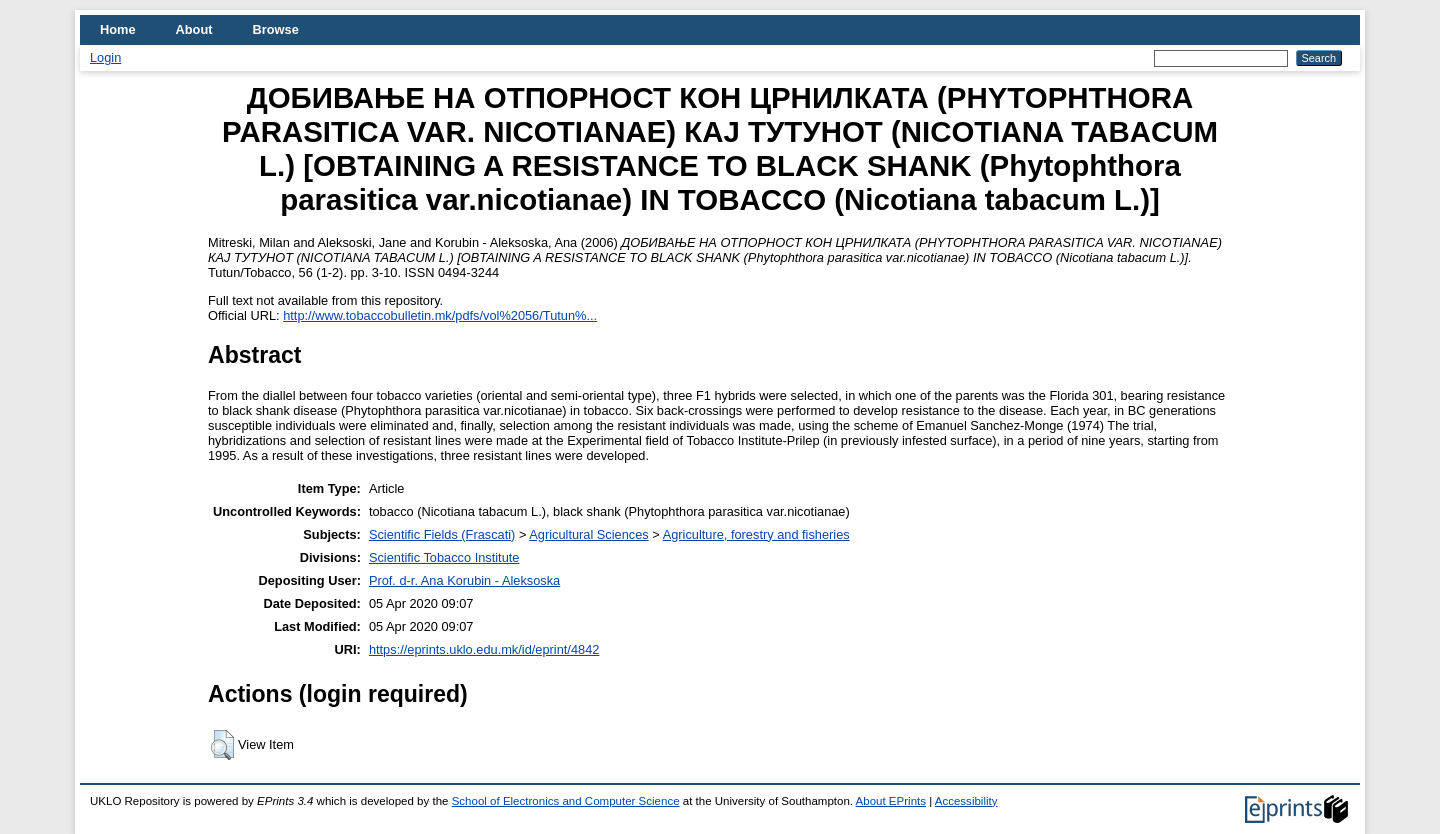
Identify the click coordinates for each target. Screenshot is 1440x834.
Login (105, 57)
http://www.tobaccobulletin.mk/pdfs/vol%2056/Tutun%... (440, 315)
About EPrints (891, 801)
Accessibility (966, 801)
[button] (222, 745)
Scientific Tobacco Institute (444, 557)
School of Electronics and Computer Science (566, 801)
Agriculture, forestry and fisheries (756, 534)
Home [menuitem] (118, 29)
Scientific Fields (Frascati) (442, 534)
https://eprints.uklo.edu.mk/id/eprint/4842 (484, 649)
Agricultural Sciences (589, 534)
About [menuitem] (194, 29)
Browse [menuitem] (276, 29)
